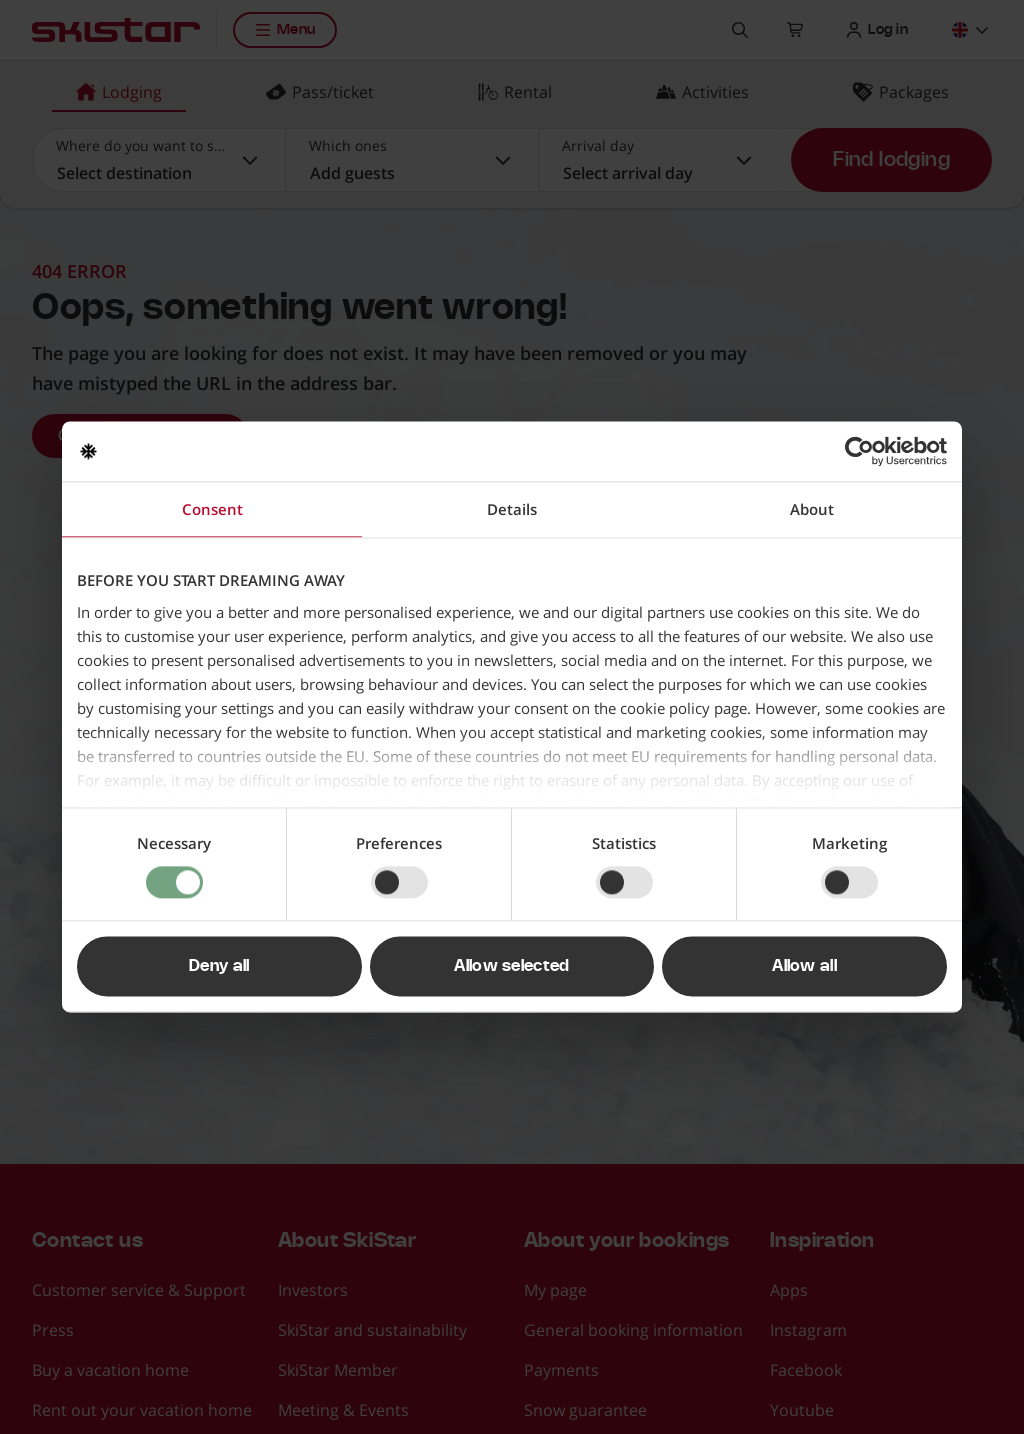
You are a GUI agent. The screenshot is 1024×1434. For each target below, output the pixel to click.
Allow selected (511, 967)
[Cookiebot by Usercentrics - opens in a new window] (859, 451)
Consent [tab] (212, 509)
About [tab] (812, 509)
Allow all (804, 967)
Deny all (219, 967)
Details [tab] (512, 509)
